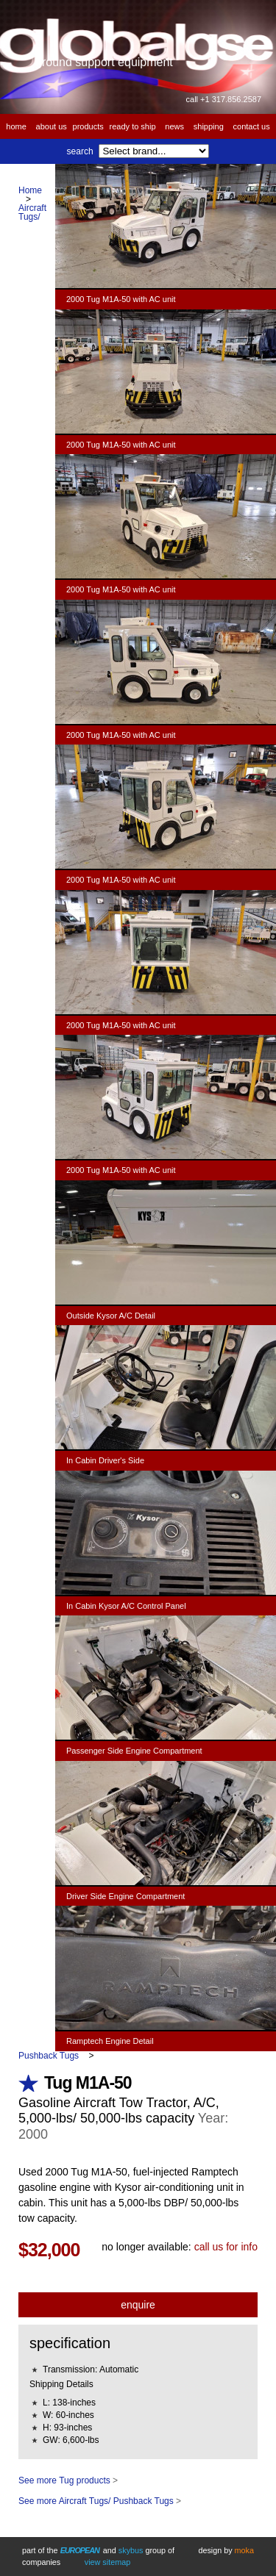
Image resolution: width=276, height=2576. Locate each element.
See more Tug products (64, 2480)
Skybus (131, 2550)
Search (80, 151)
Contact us (251, 126)
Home (16, 126)
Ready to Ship (133, 126)
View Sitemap (107, 2562)
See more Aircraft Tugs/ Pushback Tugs (96, 2501)
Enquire (138, 2305)
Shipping (209, 126)
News (174, 126)
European (79, 2550)
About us (51, 126)
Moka (244, 2550)
